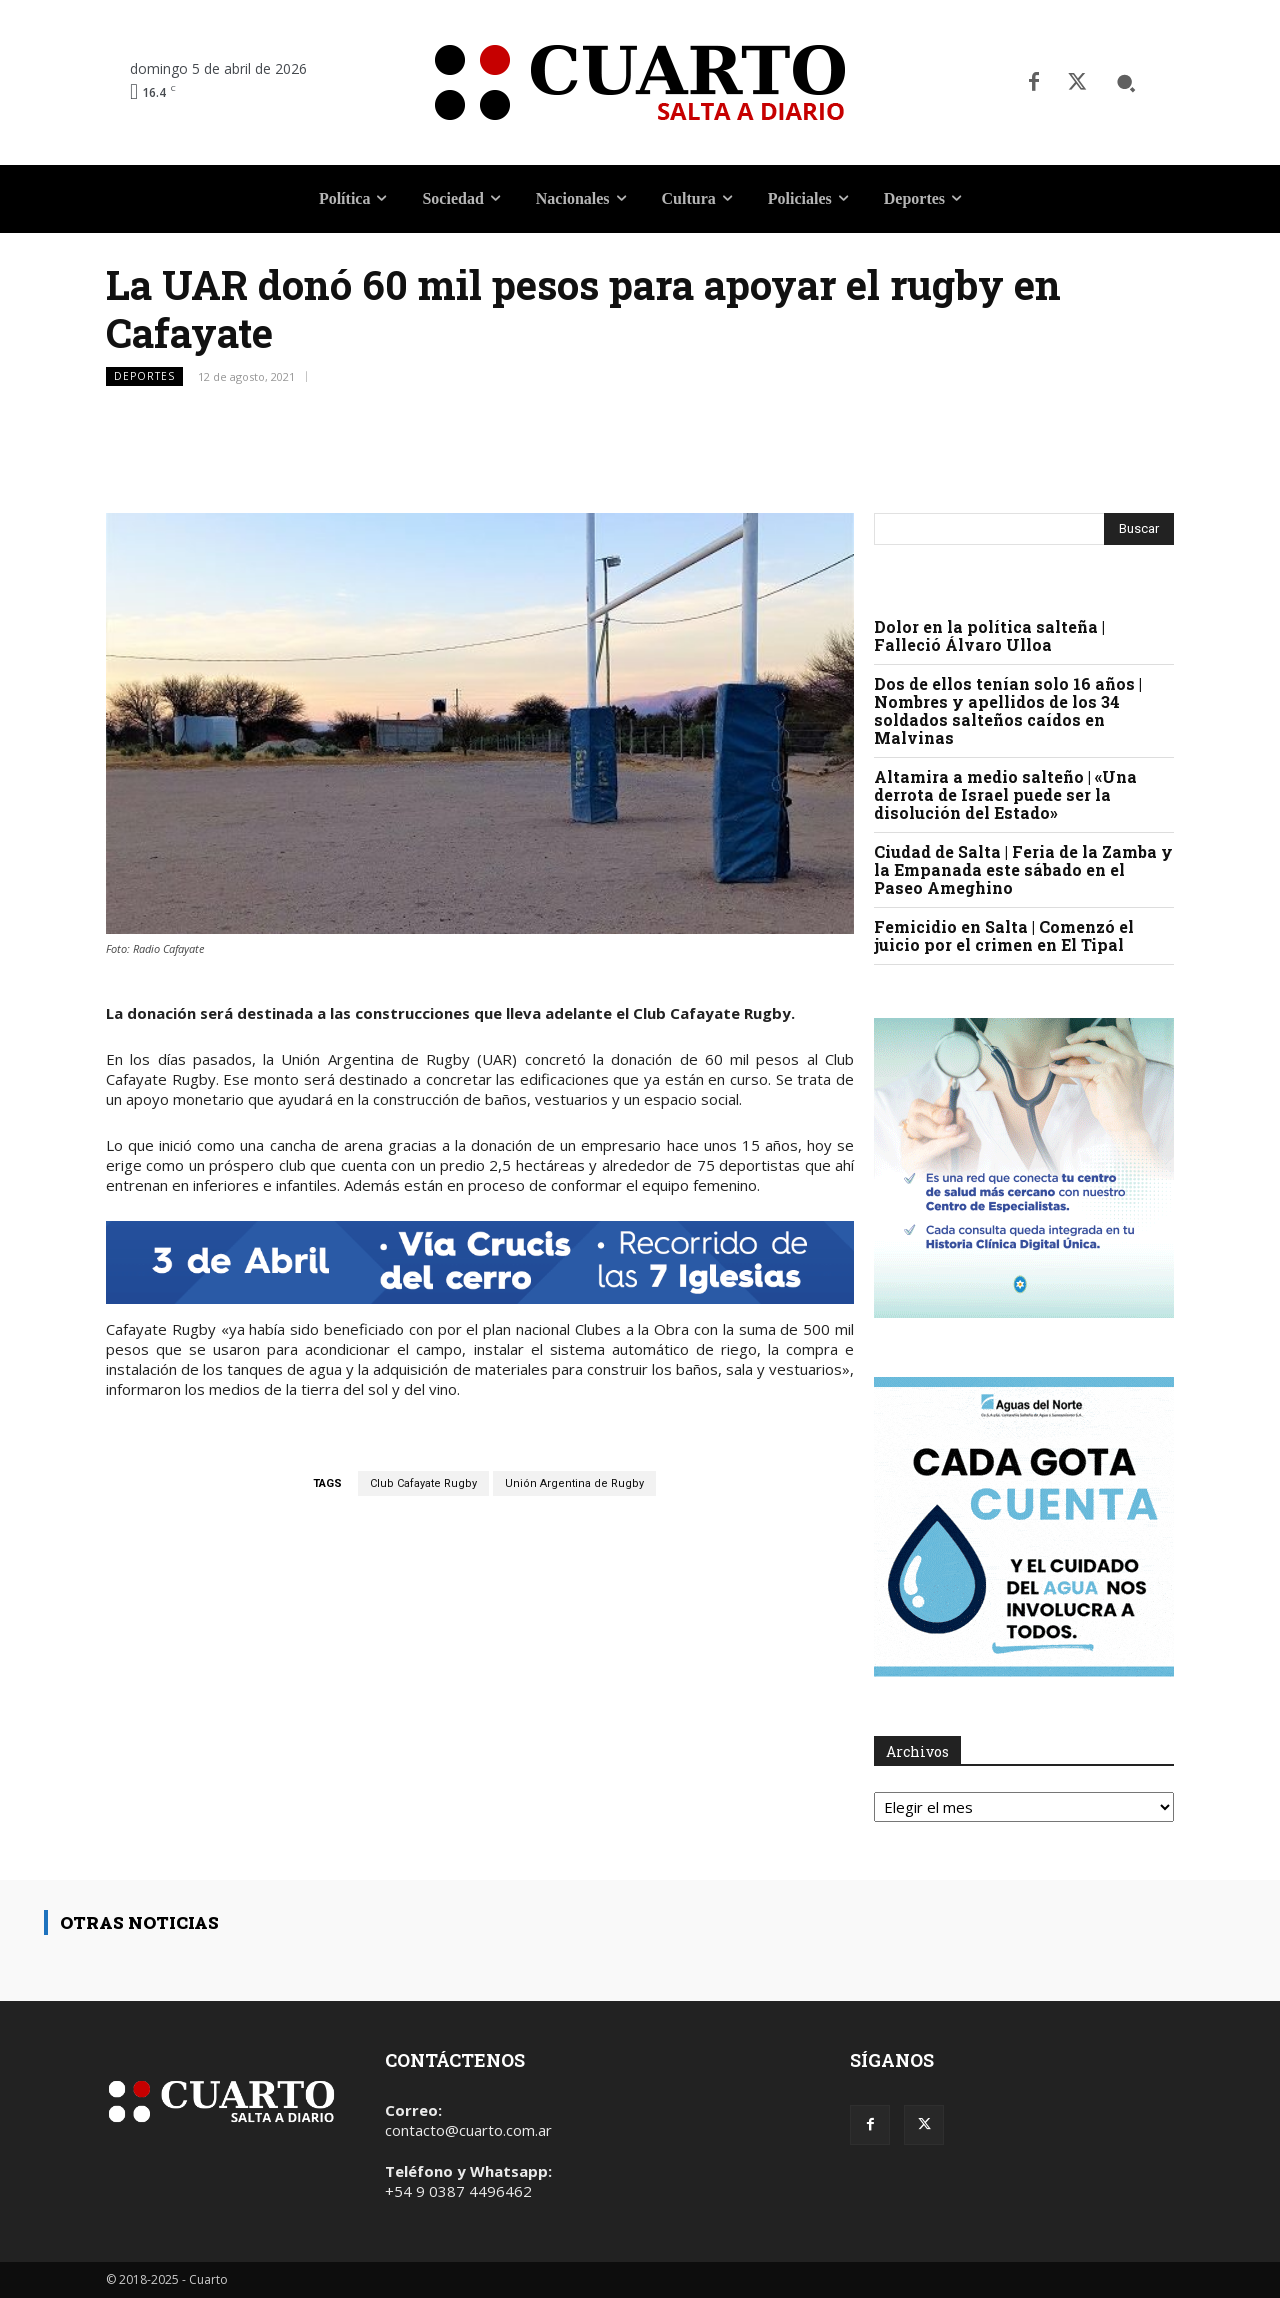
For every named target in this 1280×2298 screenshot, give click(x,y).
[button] (1126, 83)
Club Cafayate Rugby (423, 1483)
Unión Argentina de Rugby (574, 1483)
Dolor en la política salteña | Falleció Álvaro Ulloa (989, 635)
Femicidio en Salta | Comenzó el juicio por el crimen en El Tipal (1004, 935)
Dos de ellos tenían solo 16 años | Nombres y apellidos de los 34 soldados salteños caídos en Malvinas (1008, 710)
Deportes (144, 376)
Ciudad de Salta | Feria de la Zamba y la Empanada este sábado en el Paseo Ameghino (1023, 869)
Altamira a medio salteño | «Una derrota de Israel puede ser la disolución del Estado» (1005, 794)
